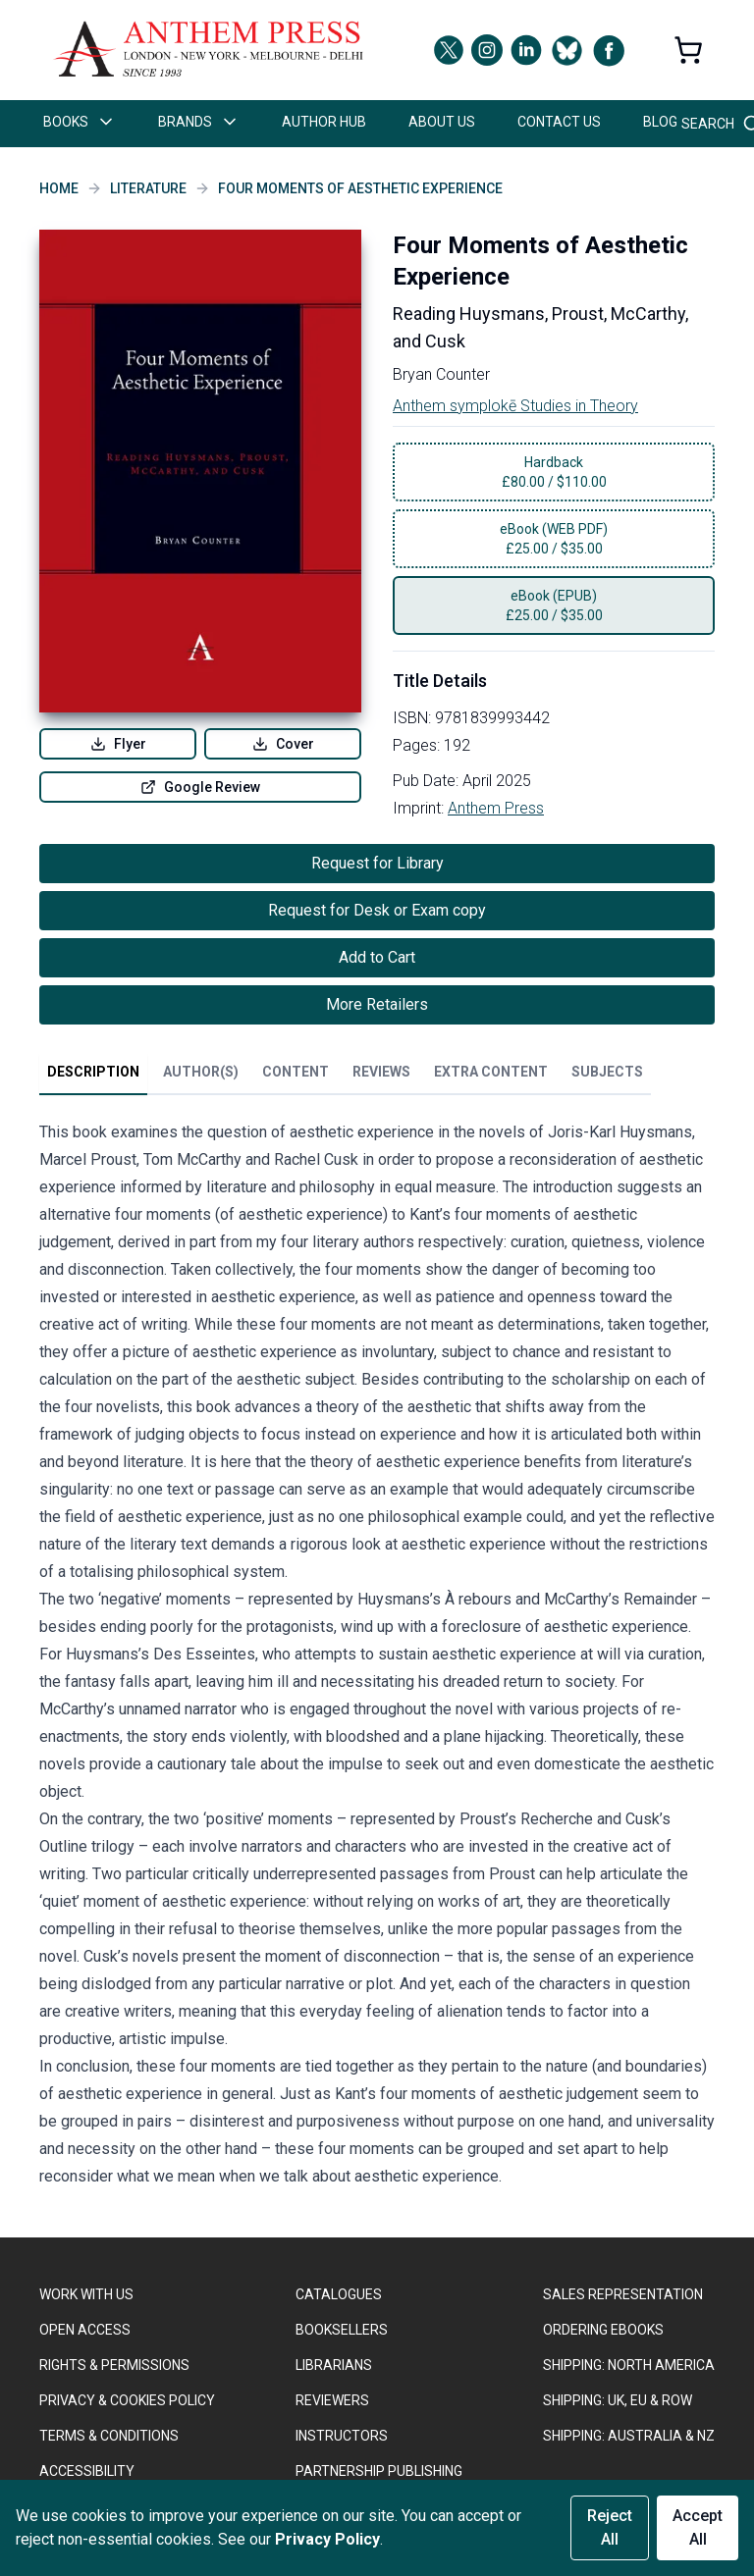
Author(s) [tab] (201, 1071)
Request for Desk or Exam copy (377, 910)
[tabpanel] (377, 1658)
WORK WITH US (86, 2294)
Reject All (609, 2527)
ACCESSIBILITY (87, 2471)
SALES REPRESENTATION (623, 2294)
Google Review (200, 787)
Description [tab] (93, 1071)
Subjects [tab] (607, 1071)
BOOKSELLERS (342, 2330)
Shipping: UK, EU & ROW (617, 2400)
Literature (148, 188)
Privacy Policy (327, 2539)
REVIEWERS (332, 2400)
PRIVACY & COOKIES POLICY (127, 2400)
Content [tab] (295, 1071)
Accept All (698, 2527)
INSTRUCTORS (342, 2436)
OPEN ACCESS (85, 2330)
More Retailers (377, 1004)
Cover (283, 744)
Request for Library (377, 863)
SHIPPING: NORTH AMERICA (629, 2365)
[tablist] (345, 1075)
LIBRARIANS (334, 2365)
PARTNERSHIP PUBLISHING (379, 2471)
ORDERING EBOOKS (603, 2330)
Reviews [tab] (381, 1071)
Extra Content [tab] (491, 1071)
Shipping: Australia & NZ (629, 2436)
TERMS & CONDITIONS (109, 2436)
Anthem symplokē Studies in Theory (515, 405)
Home (59, 188)
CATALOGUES (339, 2294)
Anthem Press (496, 808)
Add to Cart (377, 957)
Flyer (118, 744)
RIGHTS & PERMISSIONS (114, 2365)
